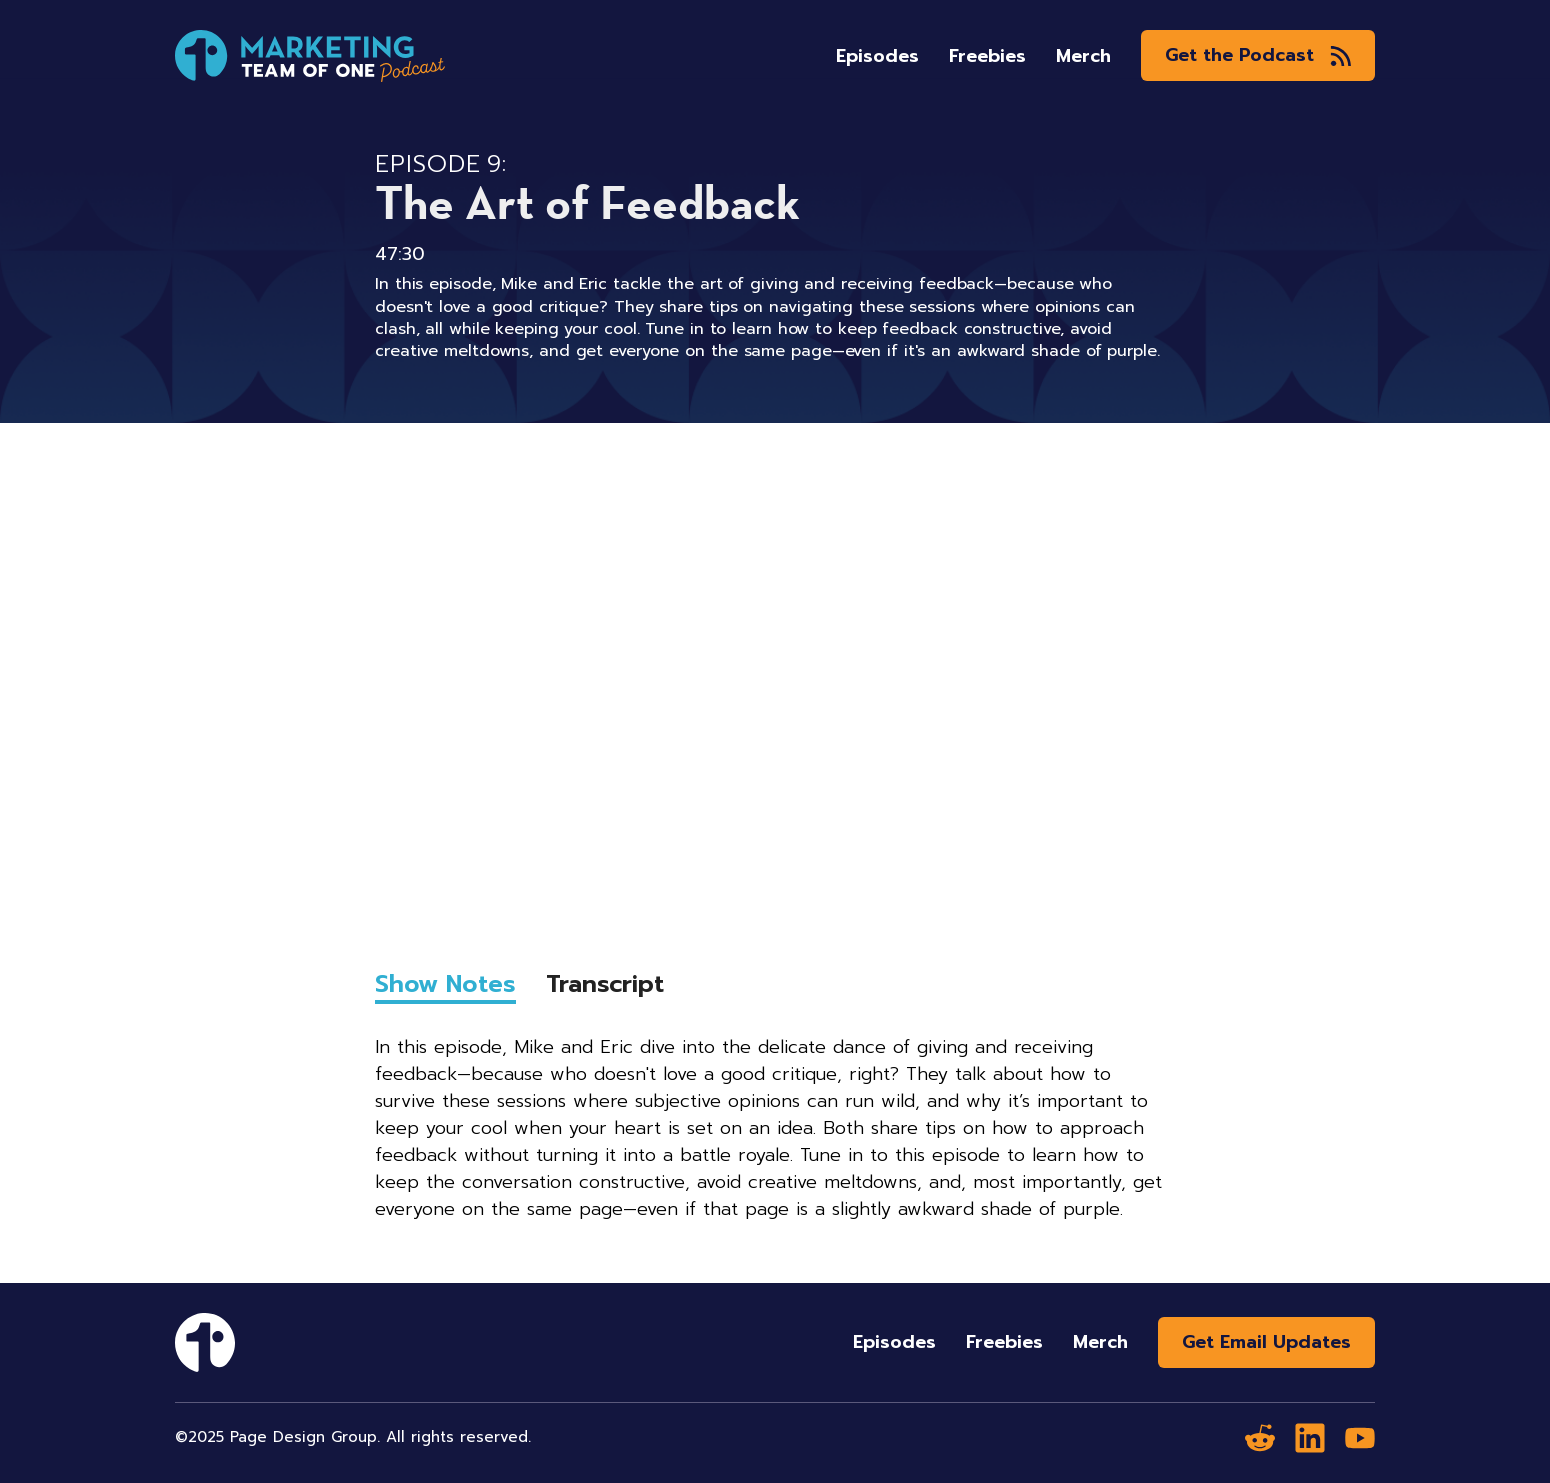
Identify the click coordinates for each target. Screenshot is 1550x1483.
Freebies (987, 56)
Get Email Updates (1266, 1342)
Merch (1083, 56)
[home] (310, 56)
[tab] (445, 988)
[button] (1258, 55)
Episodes (877, 56)
